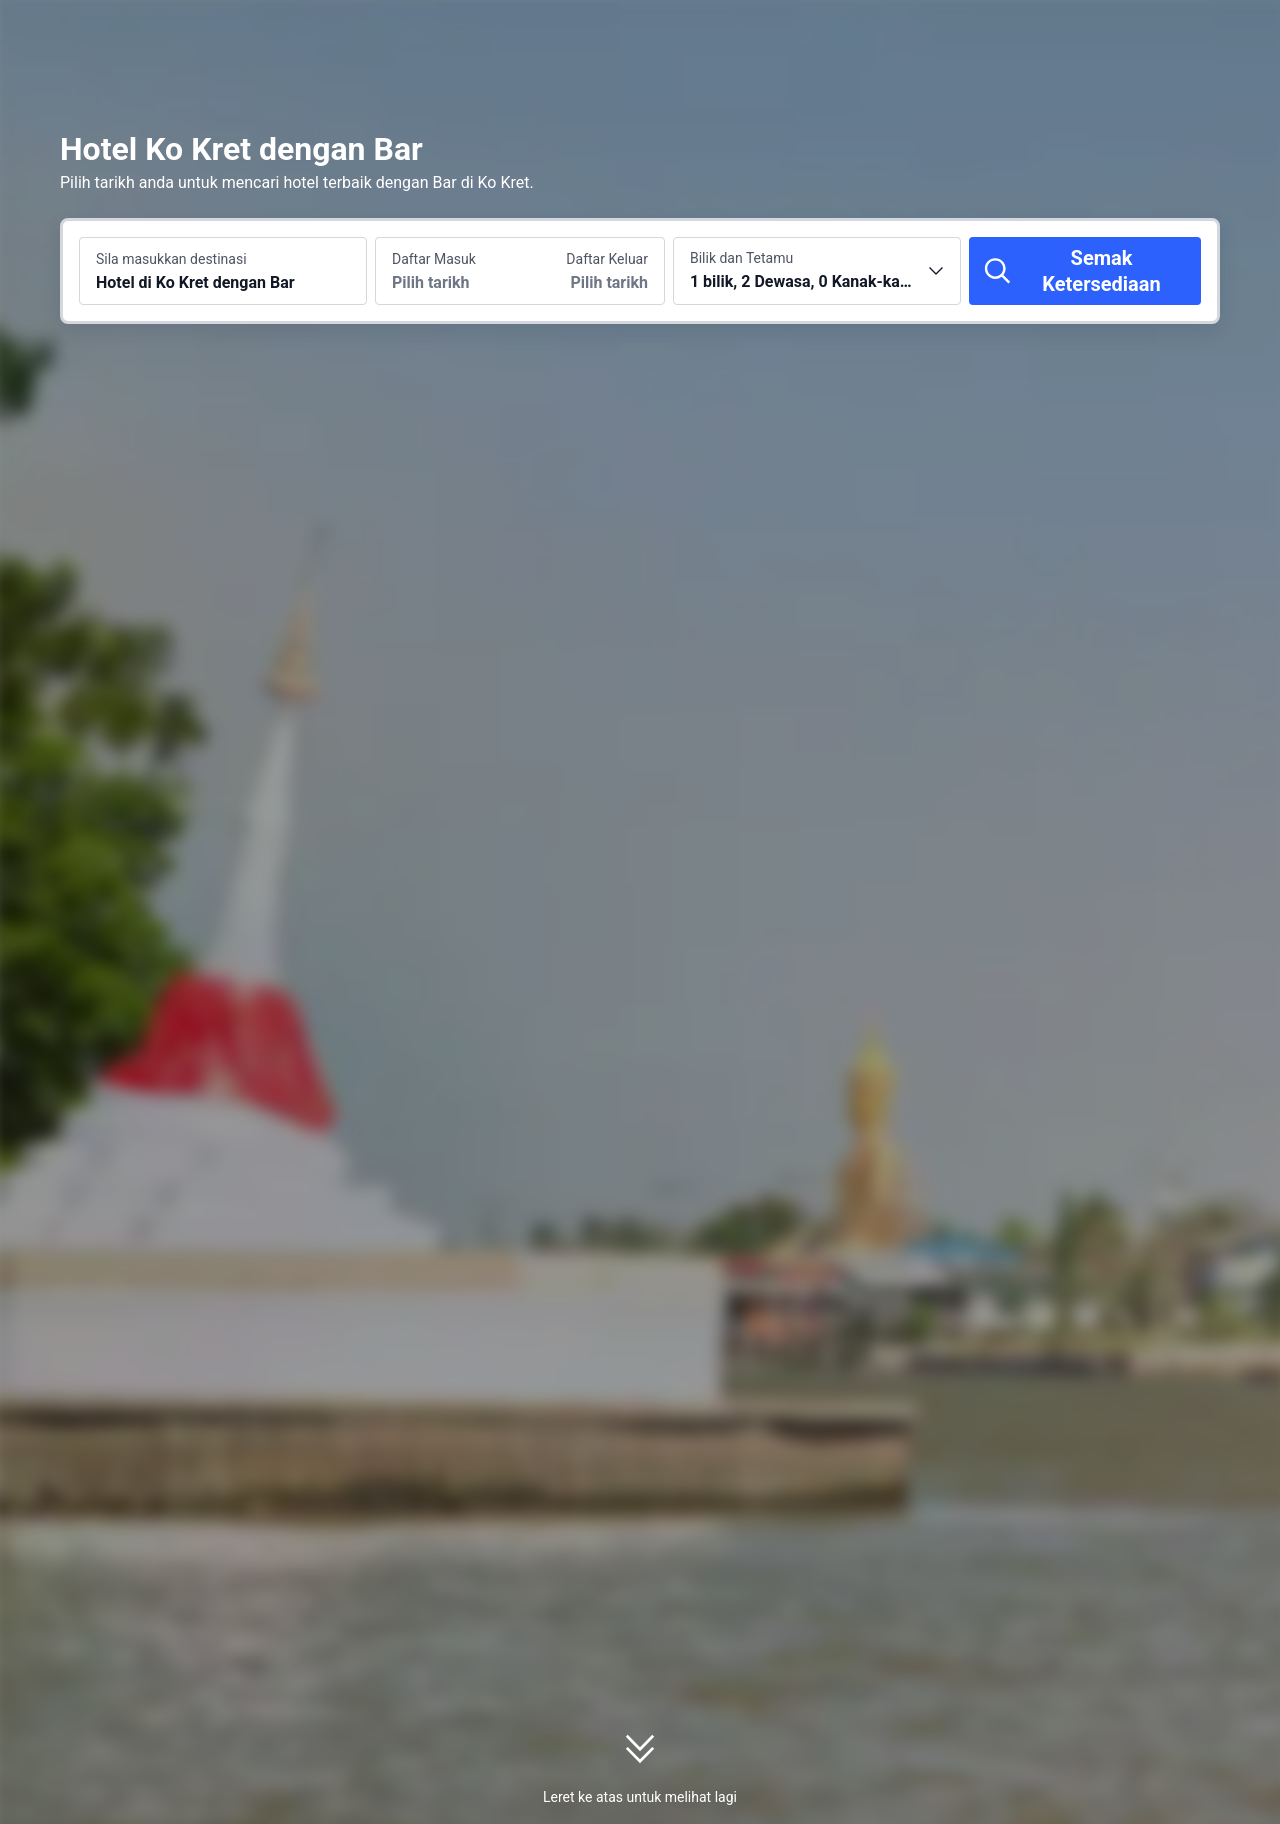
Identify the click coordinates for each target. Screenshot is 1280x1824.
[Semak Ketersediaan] (1085, 271)
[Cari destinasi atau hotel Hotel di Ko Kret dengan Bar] (223, 271)
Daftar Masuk (434, 259)
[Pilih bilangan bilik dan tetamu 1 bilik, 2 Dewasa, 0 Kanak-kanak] (817, 271)
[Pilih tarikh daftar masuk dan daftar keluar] (448, 271)
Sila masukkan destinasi (171, 259)
